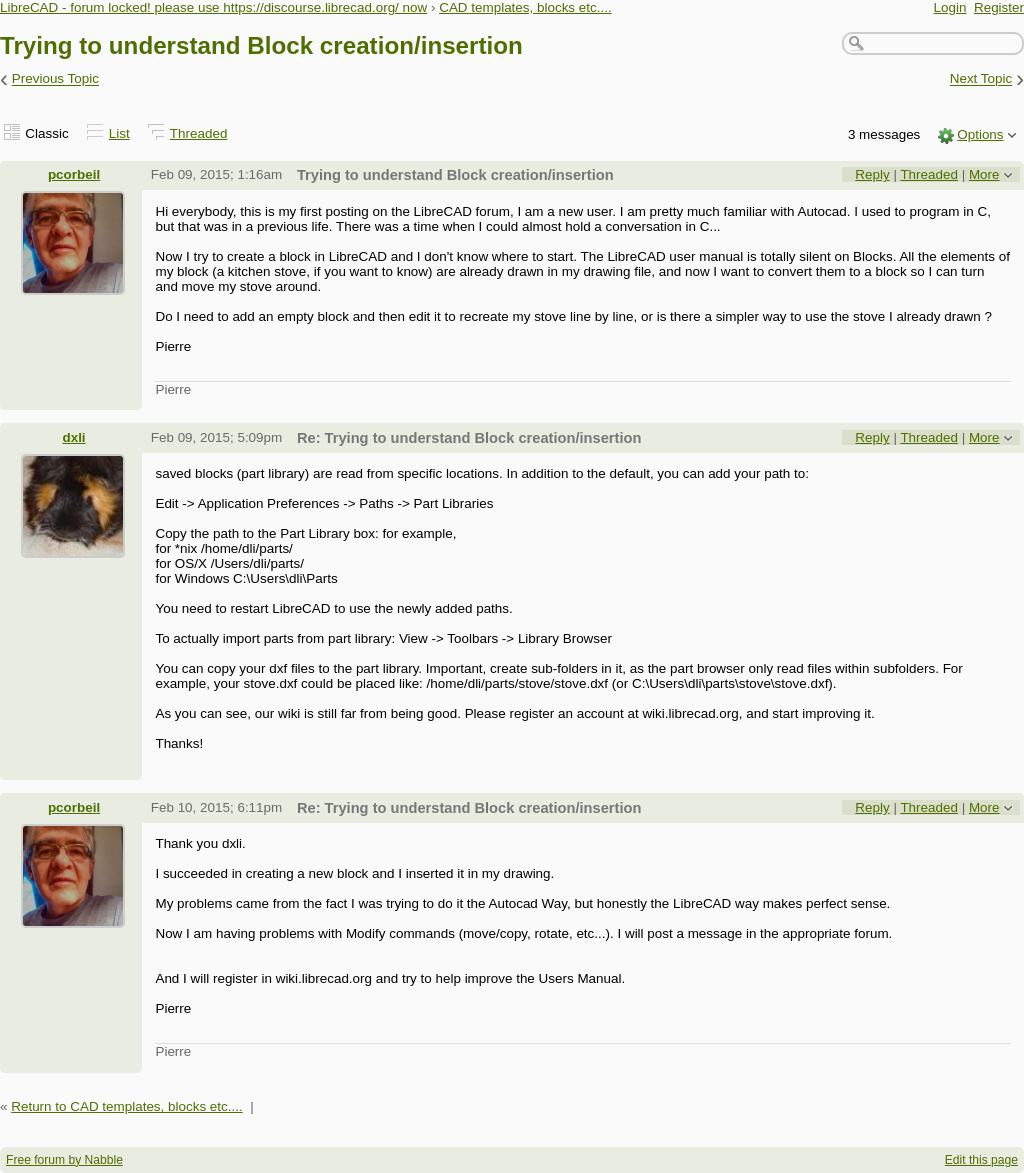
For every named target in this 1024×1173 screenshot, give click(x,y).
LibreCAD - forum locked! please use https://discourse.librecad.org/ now (213, 7)
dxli (73, 437)
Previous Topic (55, 79)
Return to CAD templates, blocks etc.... (127, 1106)
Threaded (199, 133)
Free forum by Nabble (64, 1160)
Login (950, 7)
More (984, 174)
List (119, 133)
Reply (872, 174)
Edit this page (981, 1160)
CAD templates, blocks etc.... (525, 7)
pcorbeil (74, 174)
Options (980, 134)
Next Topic (981, 79)
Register (999, 7)
